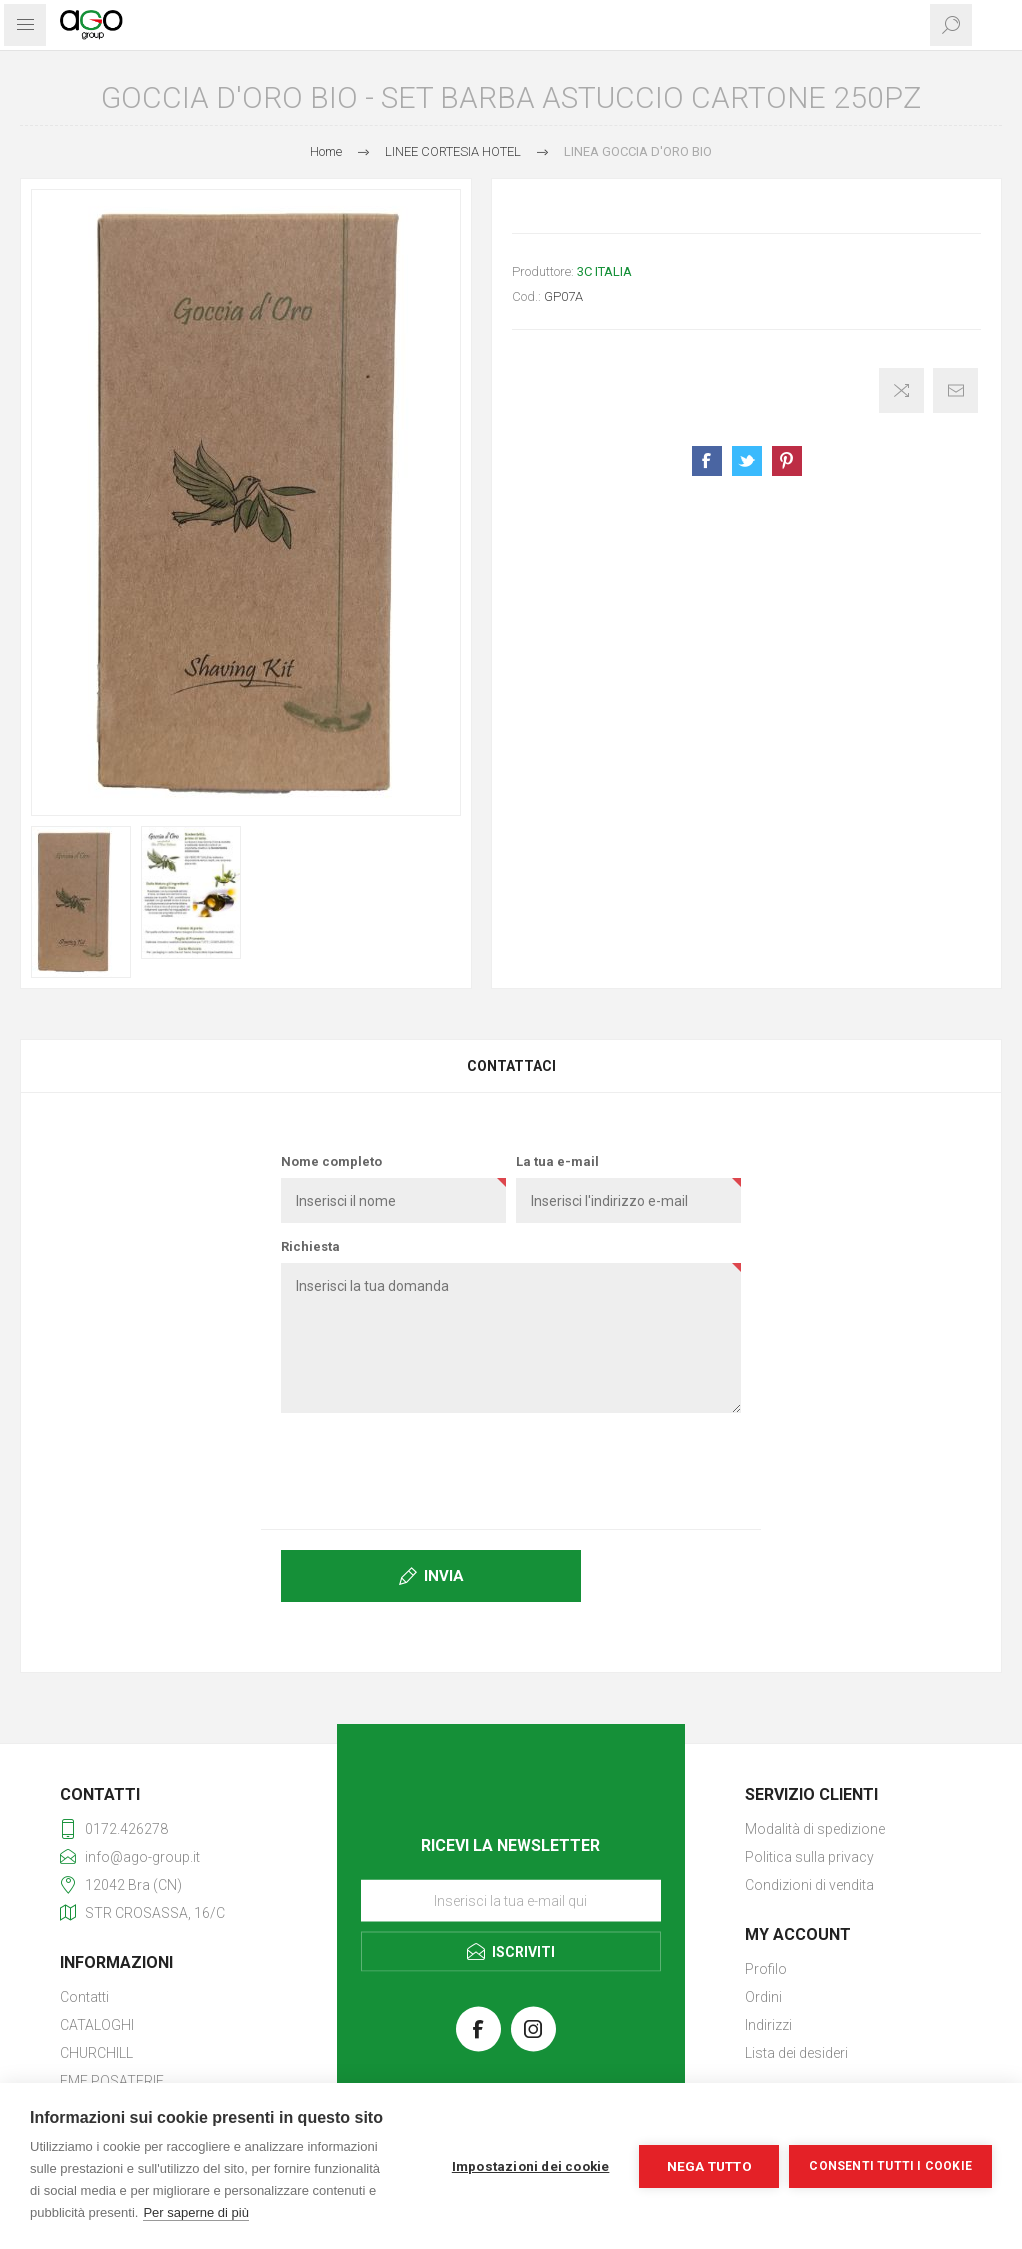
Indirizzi (768, 2025)
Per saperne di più (196, 2212)
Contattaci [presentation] (511, 1066)
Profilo (766, 1969)
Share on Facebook (707, 461)
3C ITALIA (604, 271)
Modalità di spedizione (815, 1829)
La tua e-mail (557, 1161)
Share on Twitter (747, 461)
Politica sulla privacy (809, 1857)
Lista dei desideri (796, 2053)
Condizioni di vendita (809, 1885)
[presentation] (511, 1467)
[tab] (511, 1066)
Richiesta (310, 1246)
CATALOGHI (97, 2025)
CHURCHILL (96, 2053)
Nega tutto (709, 2166)
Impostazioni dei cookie (531, 2166)
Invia (444, 1576)
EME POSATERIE (112, 2081)
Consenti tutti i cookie (890, 2166)
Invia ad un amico (955, 390)
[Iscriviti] (511, 1901)
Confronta (901, 390)
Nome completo (331, 1161)
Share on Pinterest (787, 461)
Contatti (84, 1997)
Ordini (763, 1997)
